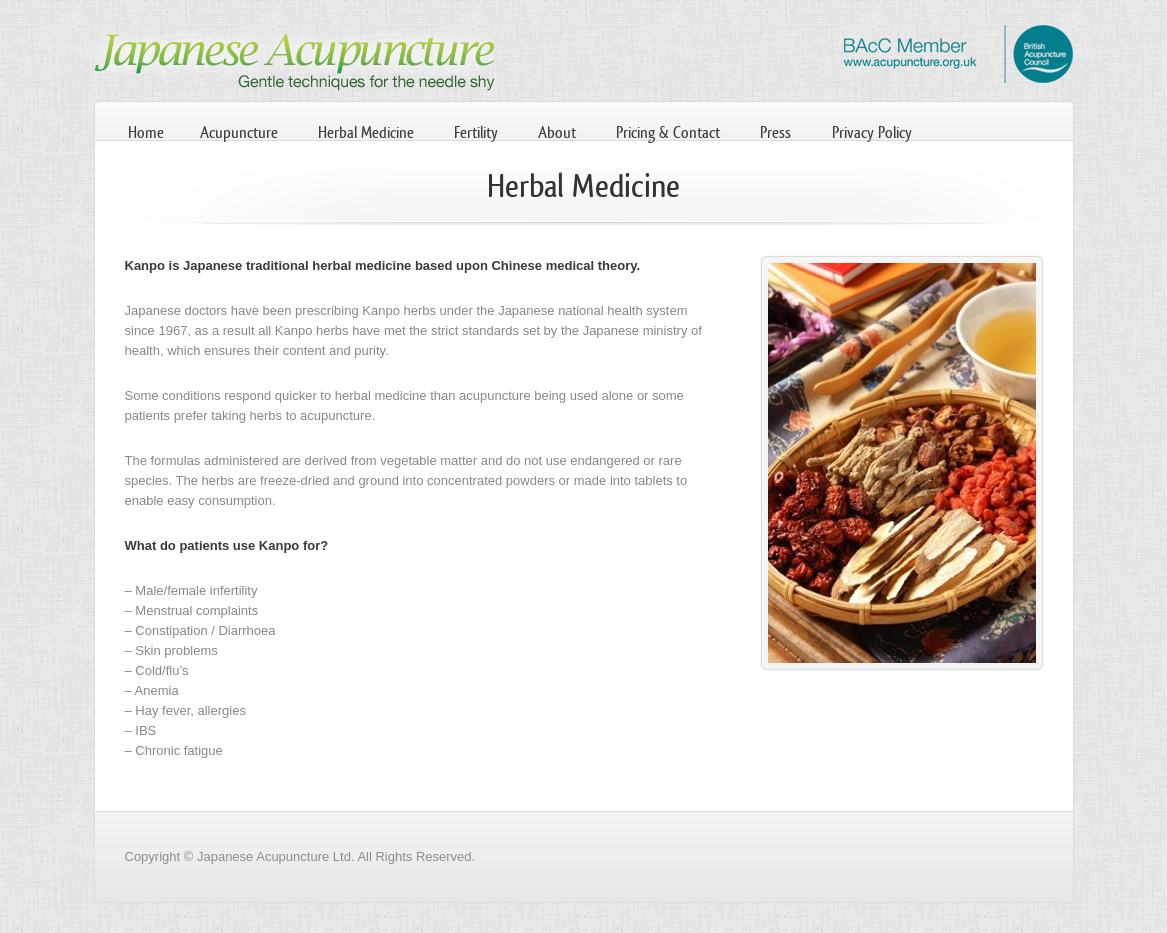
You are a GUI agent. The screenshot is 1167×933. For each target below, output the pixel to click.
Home (146, 132)
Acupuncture (239, 132)
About (557, 132)
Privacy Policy (872, 132)
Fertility (476, 132)
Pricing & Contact (668, 132)
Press (775, 132)
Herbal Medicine (366, 132)
